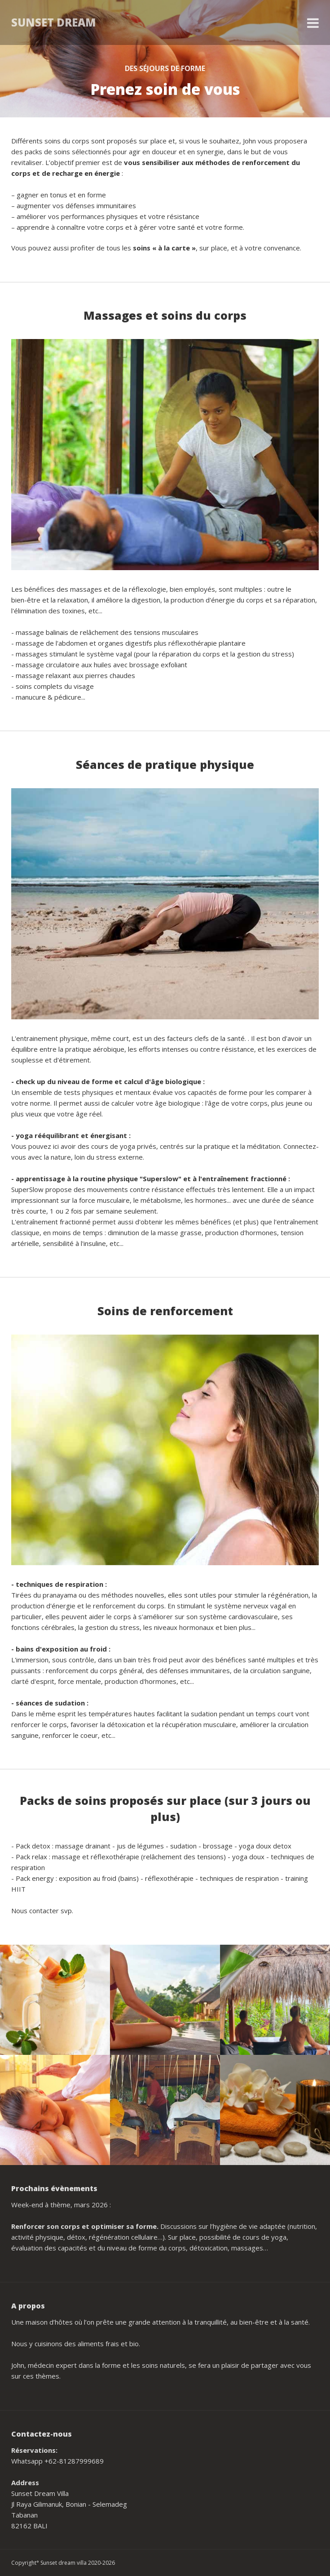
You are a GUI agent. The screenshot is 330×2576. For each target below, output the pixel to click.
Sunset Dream (53, 22)
